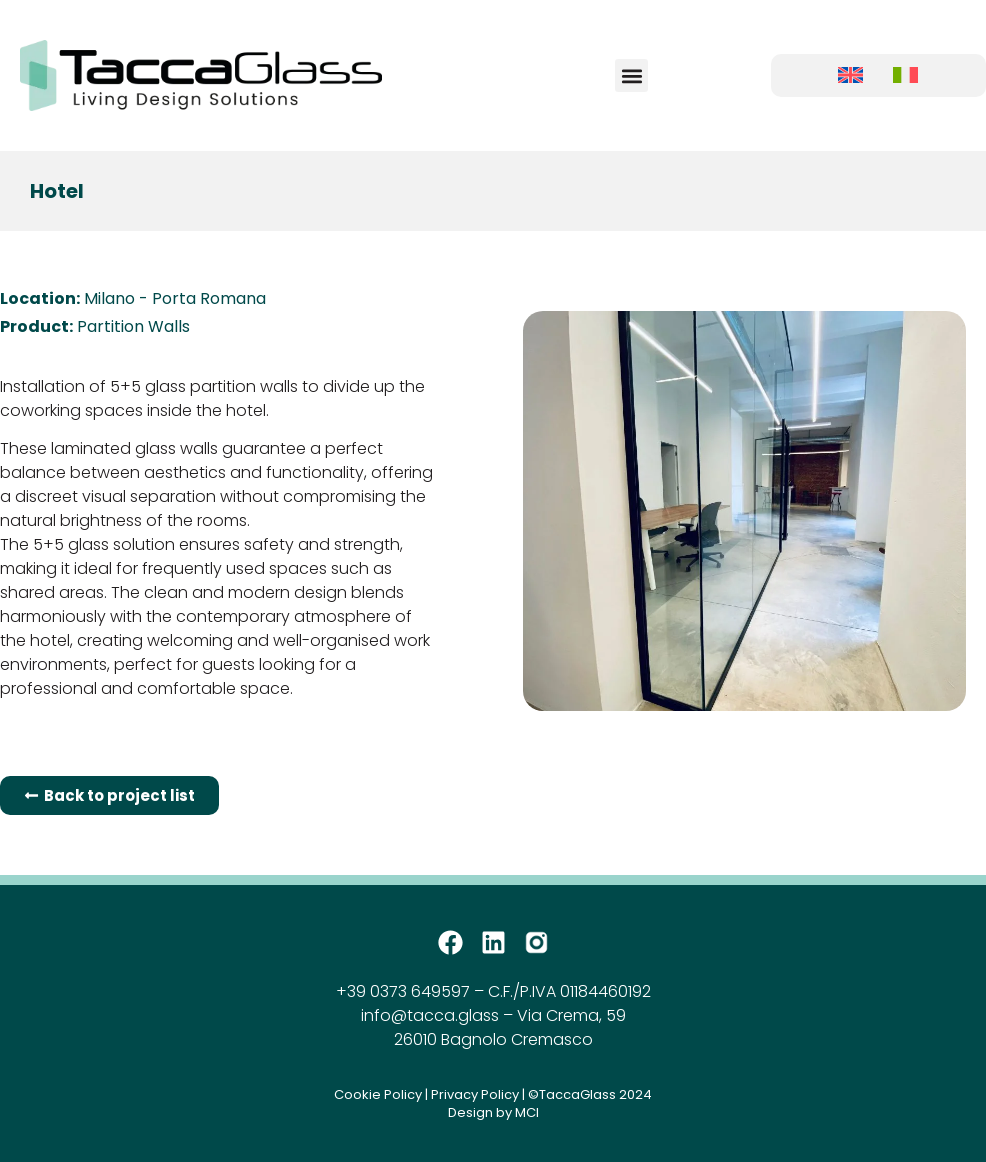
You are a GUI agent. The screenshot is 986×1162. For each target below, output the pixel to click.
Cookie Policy (378, 1094)
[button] (631, 75)
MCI (527, 1112)
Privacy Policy (475, 1094)
